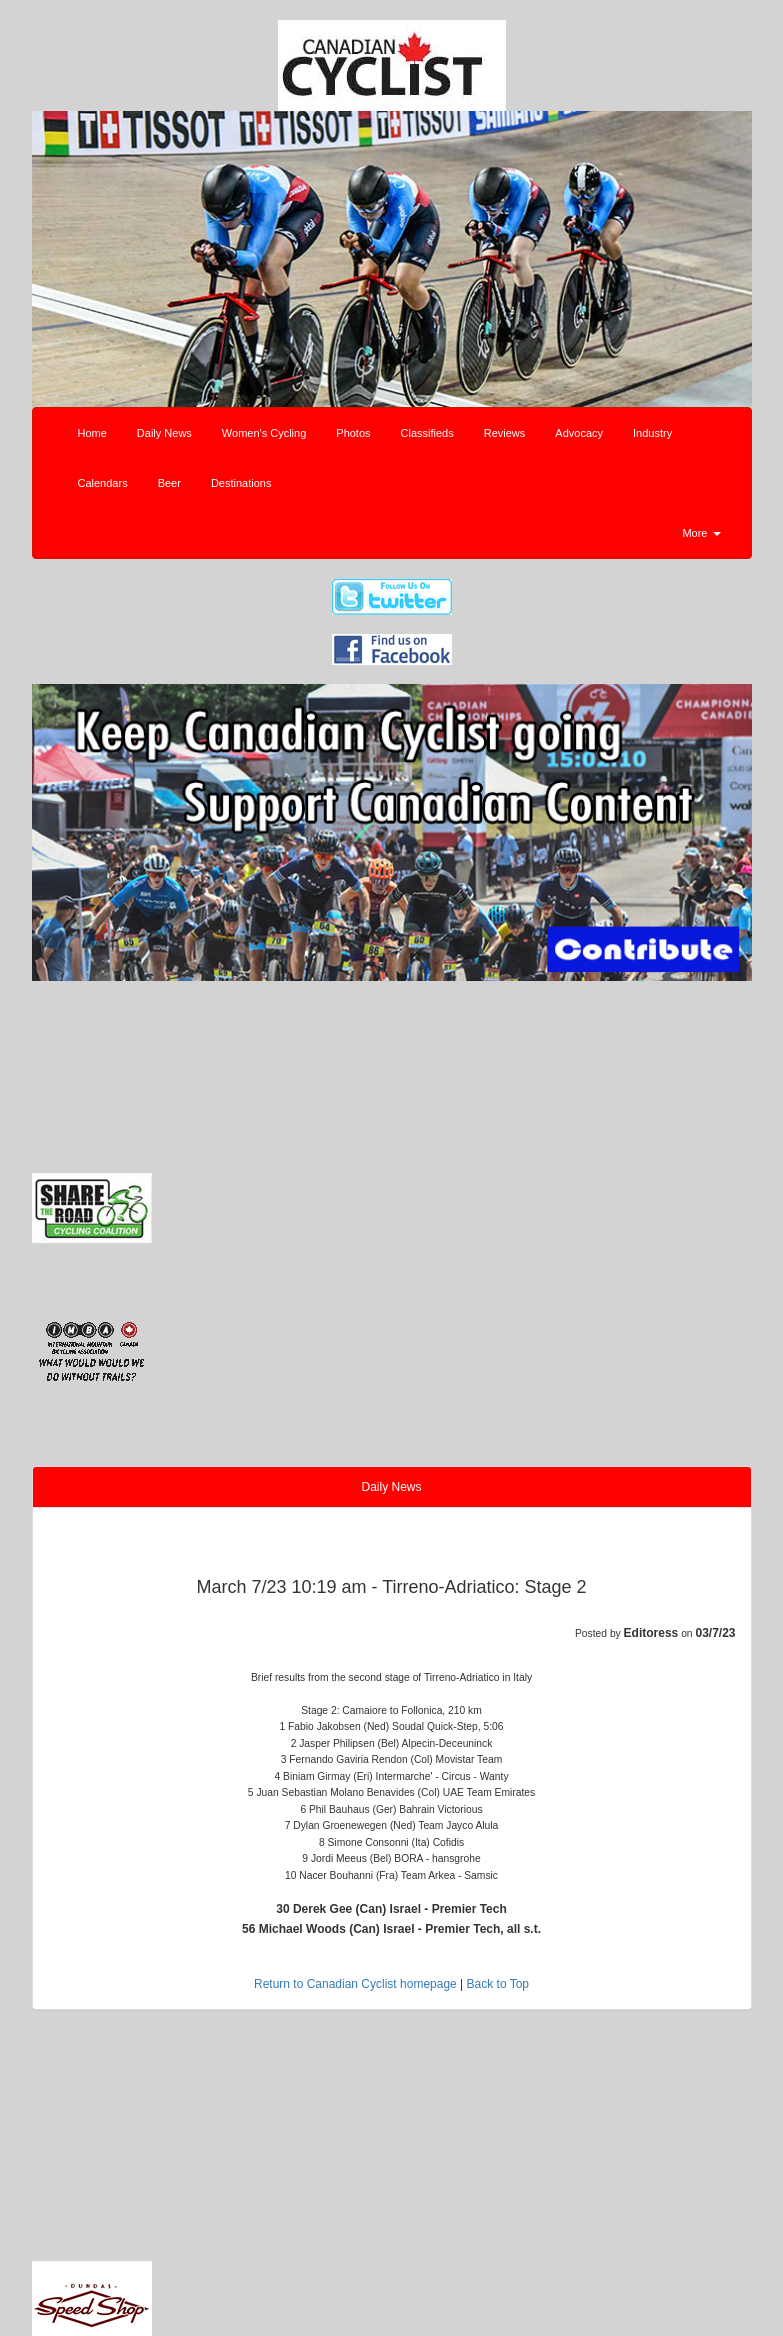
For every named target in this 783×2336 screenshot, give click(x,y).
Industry (652, 433)
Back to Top (498, 1984)
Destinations (241, 483)
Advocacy (579, 433)
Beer (169, 483)
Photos (353, 433)
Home (92, 433)
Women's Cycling (264, 433)
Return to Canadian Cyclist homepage (355, 1984)
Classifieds (427, 433)
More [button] (701, 533)
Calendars (103, 483)
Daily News (164, 433)
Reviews (505, 433)
